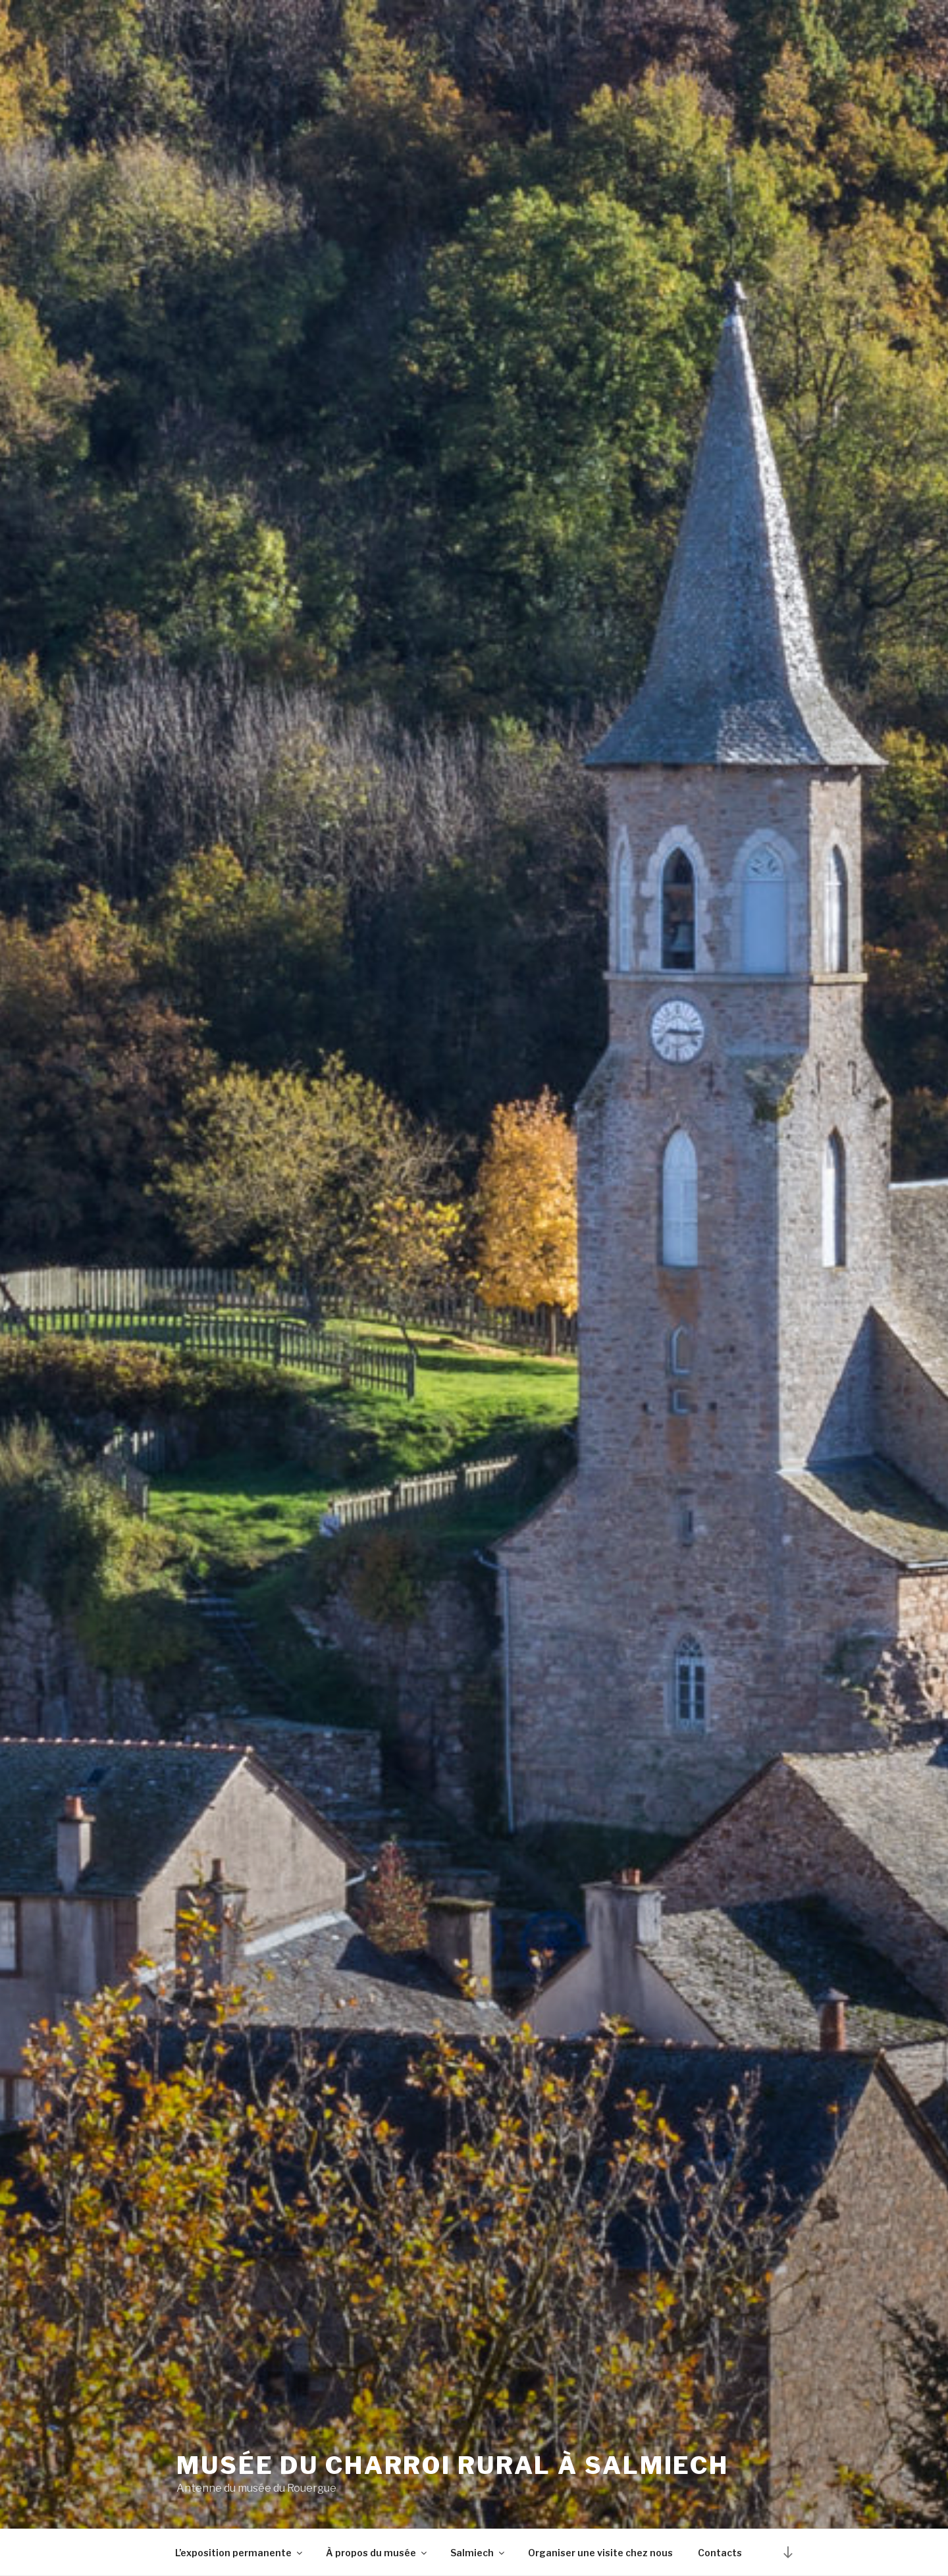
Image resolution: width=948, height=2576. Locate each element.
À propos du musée (377, 2552)
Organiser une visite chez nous (600, 2552)
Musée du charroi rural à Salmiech (452, 2466)
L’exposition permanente (239, 2552)
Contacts (720, 2552)
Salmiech (478, 2552)
